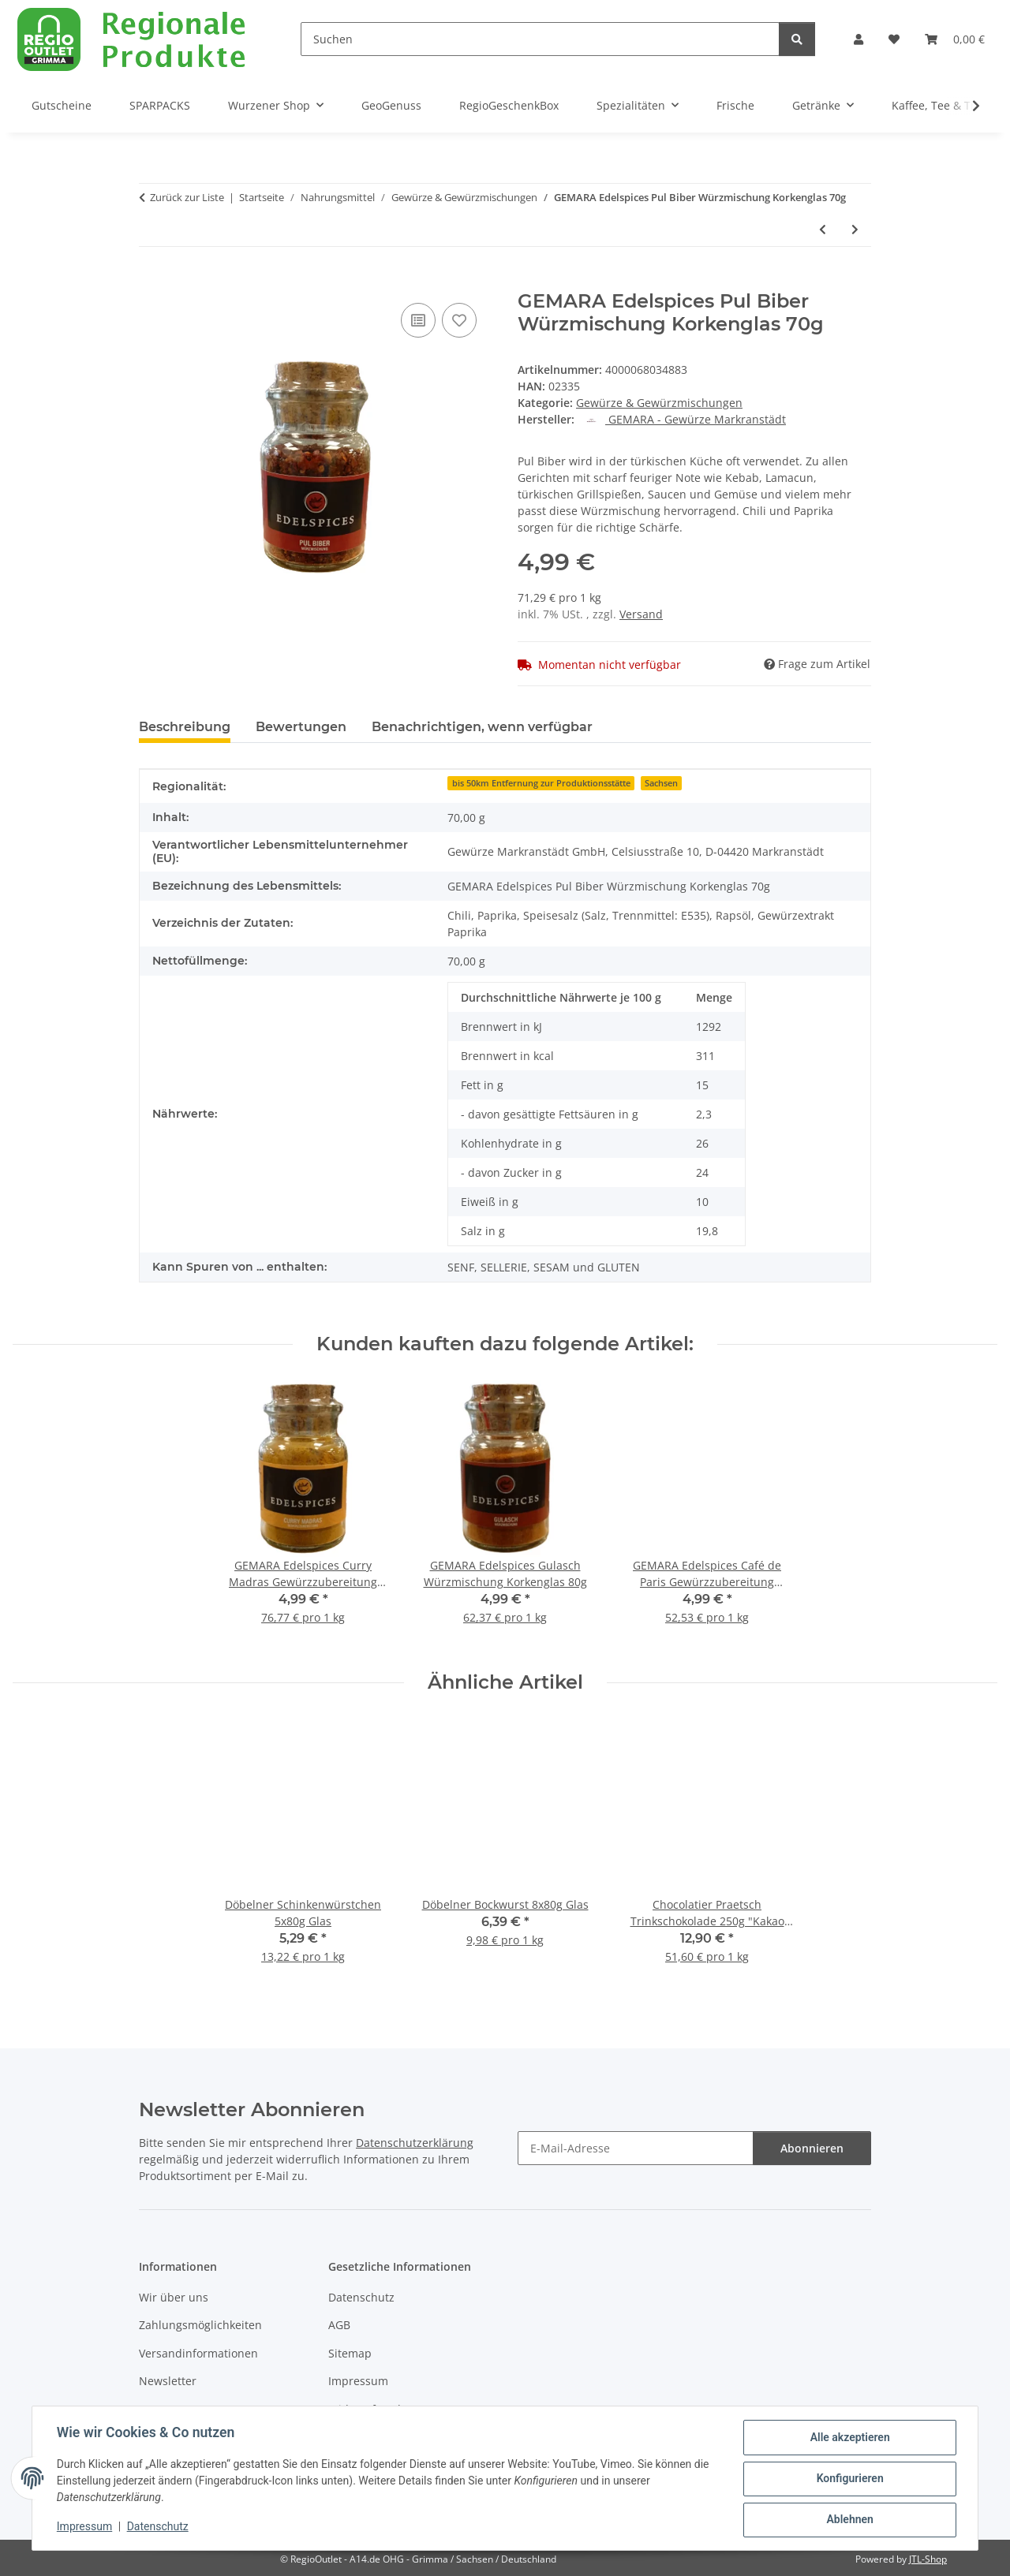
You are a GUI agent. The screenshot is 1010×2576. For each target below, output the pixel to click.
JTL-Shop (928, 2559)
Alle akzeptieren (848, 2438)
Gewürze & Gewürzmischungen (659, 402)
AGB (339, 2324)
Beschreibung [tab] (184, 726)
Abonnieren (812, 2148)
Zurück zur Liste (187, 197)
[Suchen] (540, 39)
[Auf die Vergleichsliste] (418, 320)
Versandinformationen (198, 2353)
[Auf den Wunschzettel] (459, 320)
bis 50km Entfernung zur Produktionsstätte (541, 783)
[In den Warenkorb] (151, 281)
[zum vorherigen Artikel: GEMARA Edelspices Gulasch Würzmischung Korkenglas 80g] (822, 229)
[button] (858, 39)
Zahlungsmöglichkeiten (200, 2324)
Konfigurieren (848, 2479)
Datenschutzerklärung (414, 2142)
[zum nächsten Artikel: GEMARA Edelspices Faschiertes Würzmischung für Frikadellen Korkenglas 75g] (855, 229)
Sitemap (350, 2353)
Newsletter (167, 2380)
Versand (641, 614)
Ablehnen (848, 2520)
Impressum (85, 2527)
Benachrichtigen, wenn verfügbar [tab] (482, 726)
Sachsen (661, 783)
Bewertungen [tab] (301, 726)
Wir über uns (173, 2297)
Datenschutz (158, 2527)
